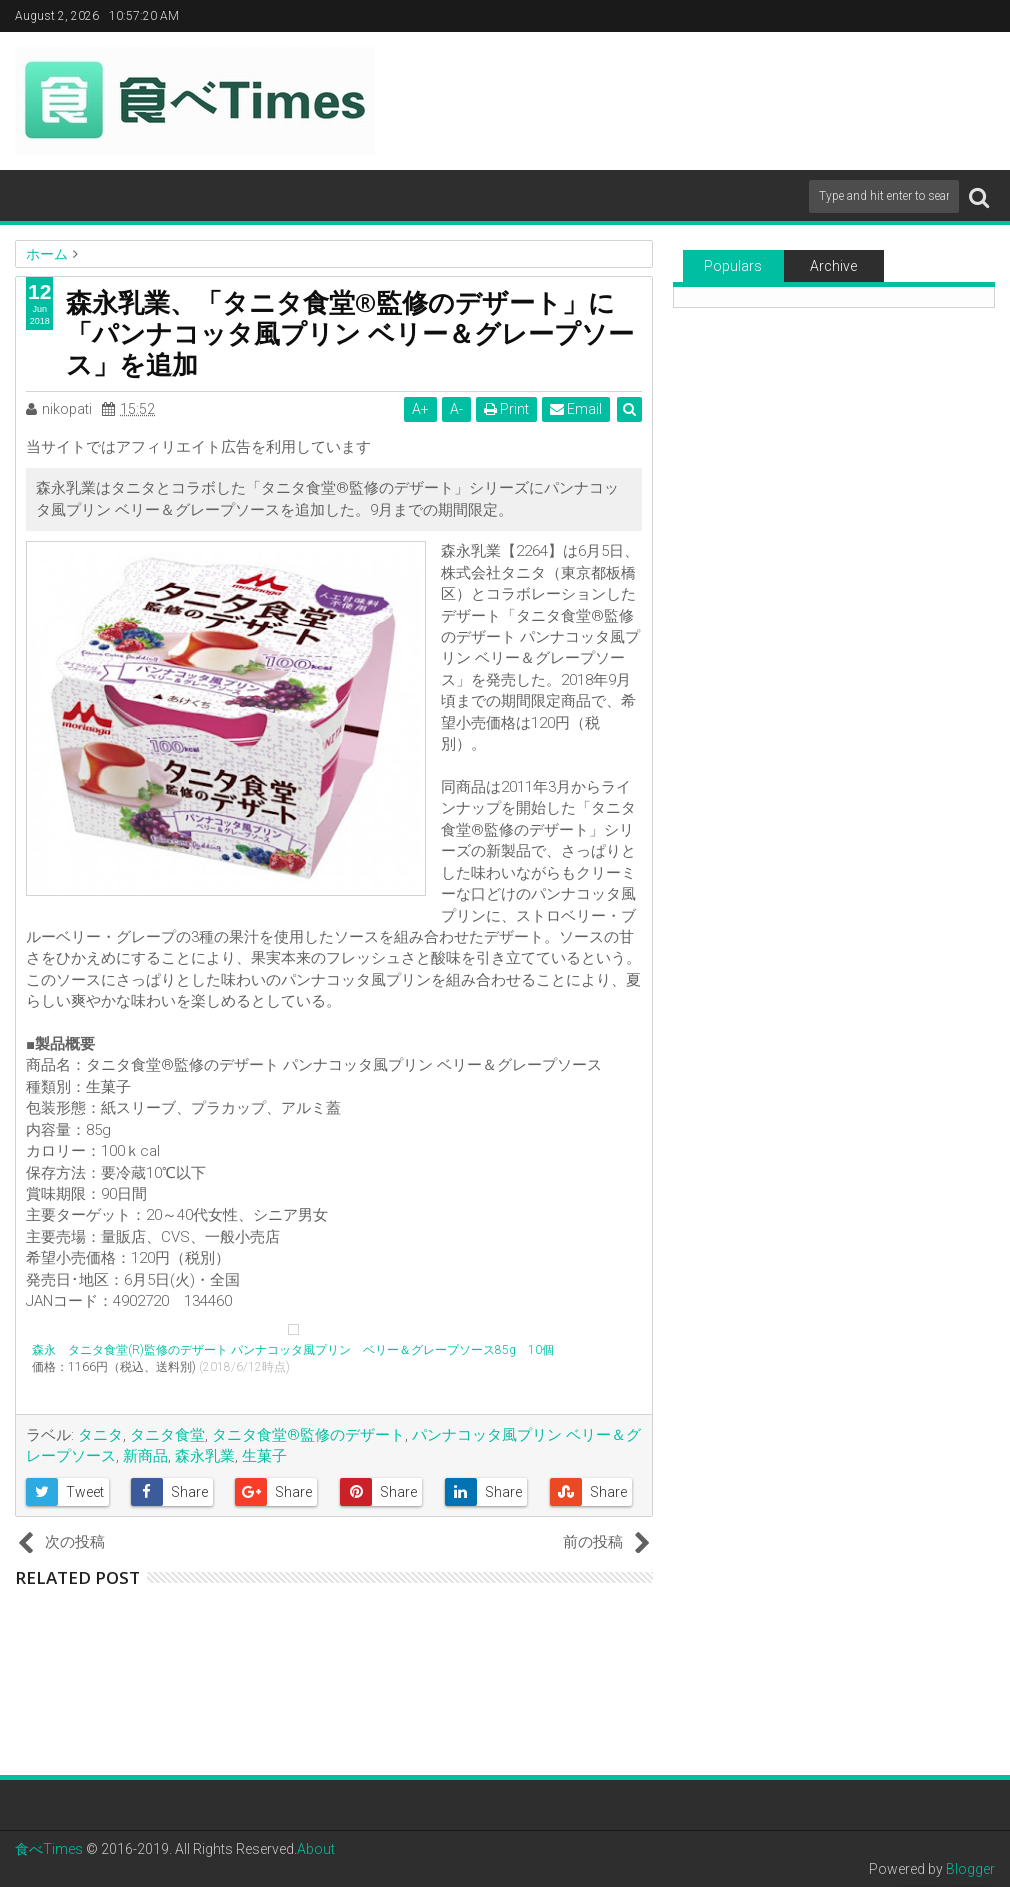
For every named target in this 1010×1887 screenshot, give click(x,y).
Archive (833, 266)
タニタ (100, 1435)
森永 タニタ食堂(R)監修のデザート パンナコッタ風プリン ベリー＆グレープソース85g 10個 (293, 1350)
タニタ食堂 (167, 1435)
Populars (733, 266)
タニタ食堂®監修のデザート (308, 1435)
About (316, 1849)
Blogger (970, 1869)
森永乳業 (205, 1456)
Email (576, 409)
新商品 (145, 1456)
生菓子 (264, 1456)
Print (506, 409)
